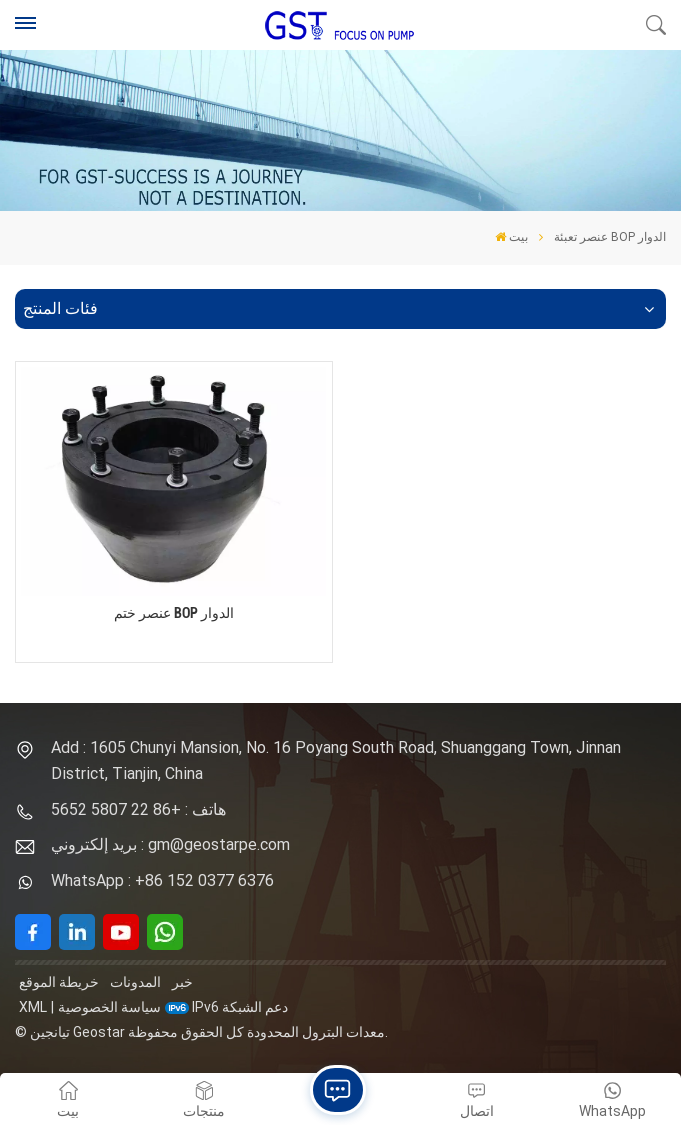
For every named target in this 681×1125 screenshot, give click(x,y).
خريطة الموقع (59, 982)
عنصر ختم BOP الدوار (174, 613)
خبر (182, 982)
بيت (511, 237)
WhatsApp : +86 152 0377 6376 (162, 880)
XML (33, 1007)
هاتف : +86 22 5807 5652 (138, 809)
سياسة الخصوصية (109, 1007)
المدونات (135, 982)
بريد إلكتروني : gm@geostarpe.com (170, 844)
